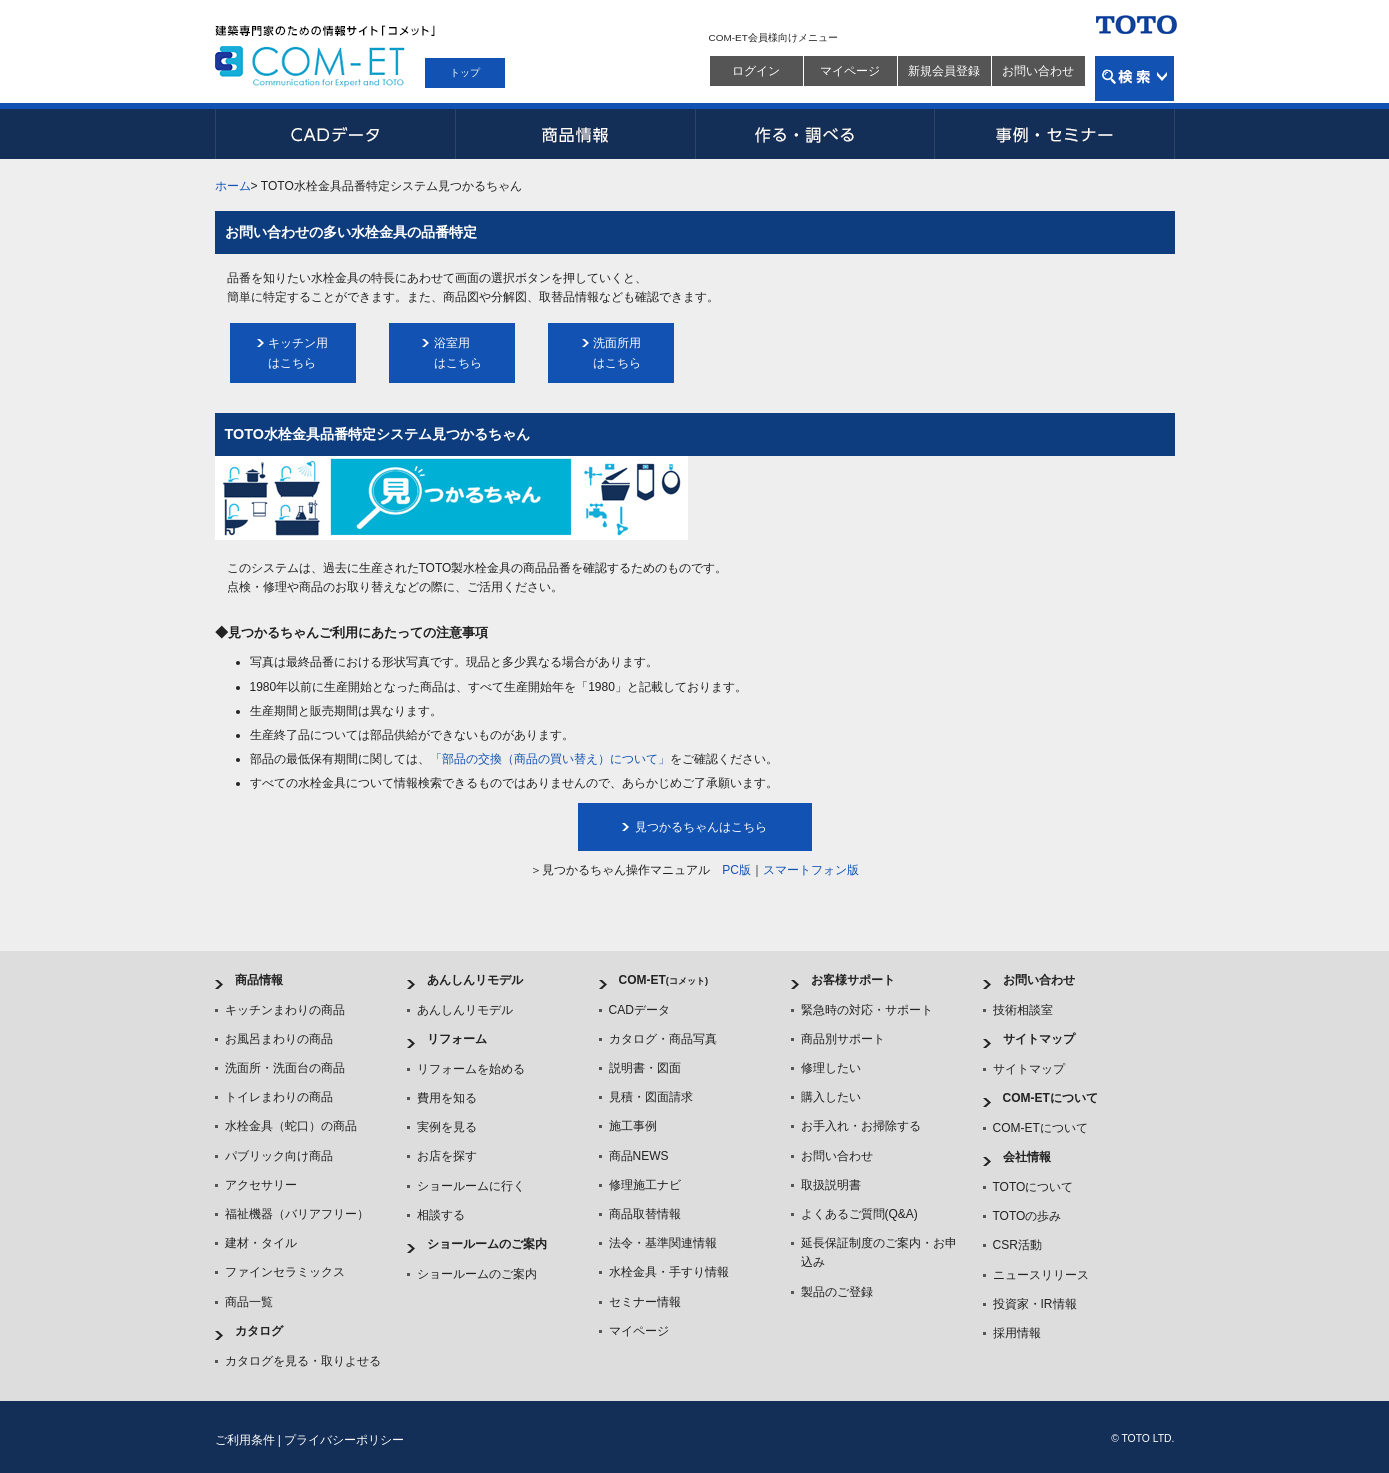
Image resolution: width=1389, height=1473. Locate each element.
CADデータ (335, 134)
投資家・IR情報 (1035, 1304)
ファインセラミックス (285, 1272)
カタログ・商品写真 (663, 1039)
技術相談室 (1023, 1010)
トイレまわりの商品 (279, 1097)
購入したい (831, 1097)
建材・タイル (261, 1243)
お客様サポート (853, 980)
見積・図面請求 (651, 1097)
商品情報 (575, 134)
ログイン (756, 71)
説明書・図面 (645, 1068)
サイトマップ (1039, 1039)
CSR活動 (1017, 1245)
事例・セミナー (1055, 134)
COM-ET (664, 980)
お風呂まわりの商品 (279, 1039)
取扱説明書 (831, 1185)
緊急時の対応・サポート (867, 1010)
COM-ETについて (1050, 1098)
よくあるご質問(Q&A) (859, 1214)
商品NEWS (639, 1156)
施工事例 (633, 1126)
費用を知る (447, 1098)
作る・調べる (815, 134)
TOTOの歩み (1027, 1216)
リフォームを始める (471, 1069)
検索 (1134, 78)
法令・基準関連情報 (663, 1243)
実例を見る (447, 1127)
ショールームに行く (471, 1186)
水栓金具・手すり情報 (669, 1272)
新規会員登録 (944, 71)
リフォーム (457, 1039)
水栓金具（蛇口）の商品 (291, 1126)
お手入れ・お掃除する (861, 1126)
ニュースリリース (1041, 1275)
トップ (465, 72)
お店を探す (447, 1156)
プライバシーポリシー (344, 1440)
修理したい (831, 1068)
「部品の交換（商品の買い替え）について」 (550, 759)
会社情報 (1027, 1157)
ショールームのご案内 (487, 1244)
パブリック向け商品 (279, 1156)
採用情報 (1017, 1333)
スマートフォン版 (811, 870)
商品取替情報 (645, 1214)
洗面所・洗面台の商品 (285, 1068)
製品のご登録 (837, 1292)
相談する (441, 1215)
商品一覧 (249, 1302)
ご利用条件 (245, 1440)
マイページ (850, 71)
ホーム (233, 186)
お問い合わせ (1038, 71)
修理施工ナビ (645, 1185)
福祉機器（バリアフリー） (297, 1214)
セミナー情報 (645, 1302)
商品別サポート (843, 1039)
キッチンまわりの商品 (285, 1010)
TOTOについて (1033, 1187)
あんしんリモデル (475, 980)
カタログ (259, 1331)
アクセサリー (261, 1185)
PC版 (736, 870)
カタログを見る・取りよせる (303, 1361)
